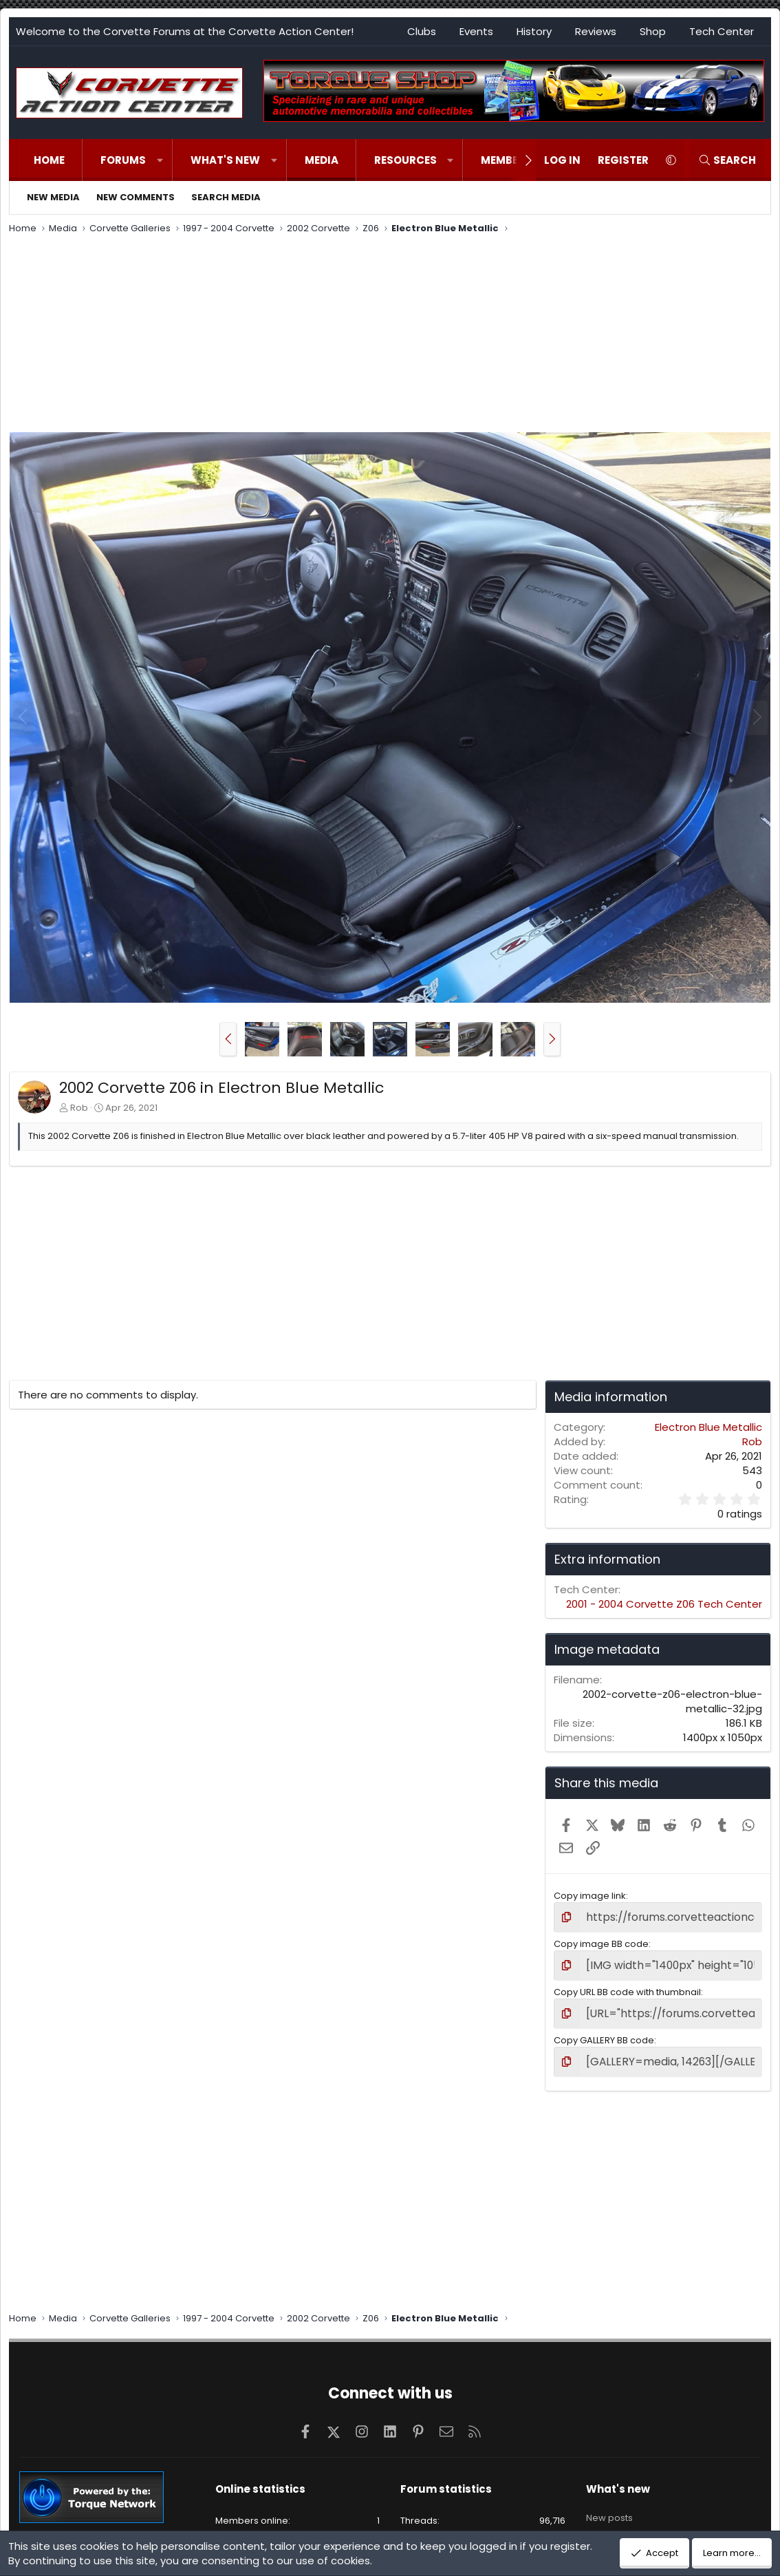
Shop (653, 31)
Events (476, 31)
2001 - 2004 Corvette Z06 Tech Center (664, 1604)
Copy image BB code (601, 1941)
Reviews (595, 31)
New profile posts (625, 2527)
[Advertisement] (390, 335)
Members (506, 160)
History (534, 31)
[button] (160, 160)
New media (53, 197)
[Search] (727, 160)
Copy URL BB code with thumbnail (627, 1987)
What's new (225, 160)
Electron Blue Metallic (708, 1427)
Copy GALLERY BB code (604, 2032)
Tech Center (721, 31)
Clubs (421, 31)
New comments (135, 197)
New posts (609, 2503)
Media (321, 160)
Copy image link (590, 1895)
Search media (226, 197)
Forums (123, 160)
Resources (405, 160)
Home (49, 160)
